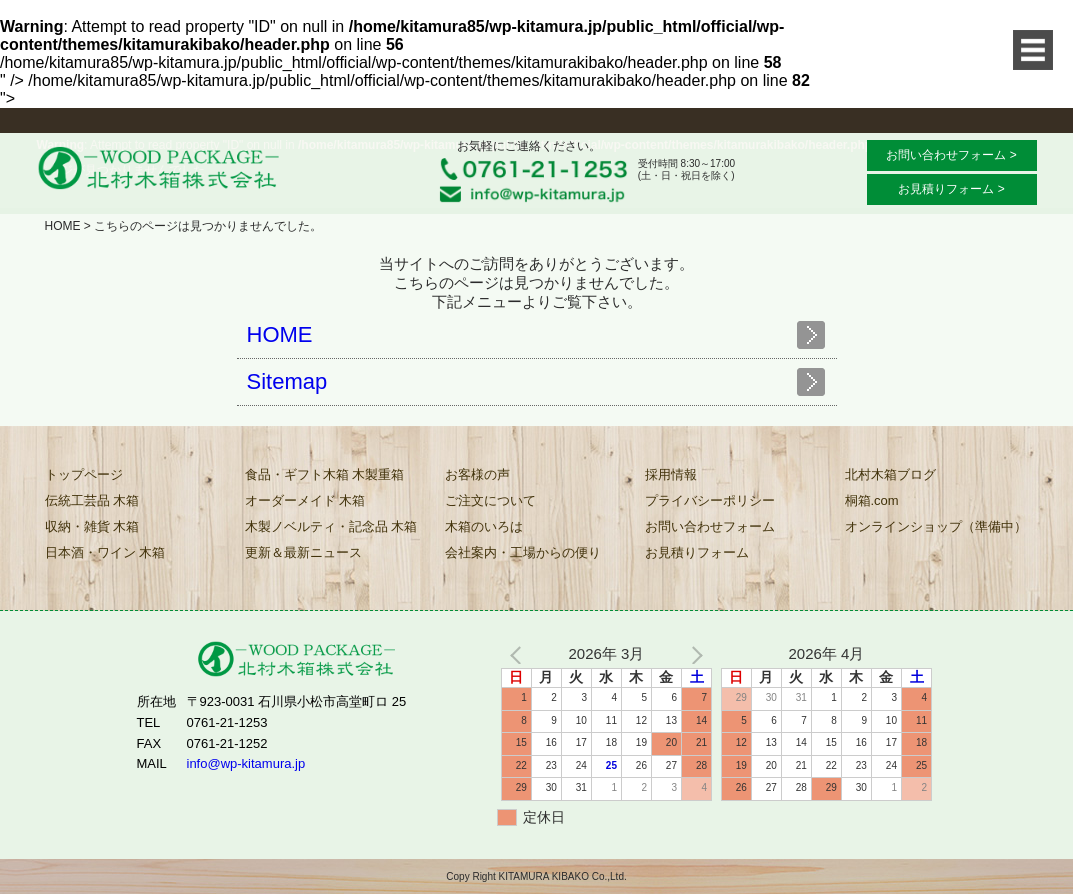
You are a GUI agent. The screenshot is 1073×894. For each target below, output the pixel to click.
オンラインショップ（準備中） (936, 526)
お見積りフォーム (697, 552)
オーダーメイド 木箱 (305, 500)
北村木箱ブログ (890, 474)
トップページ (84, 474)
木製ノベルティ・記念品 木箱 (331, 526)
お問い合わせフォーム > (951, 155)
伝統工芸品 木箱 (92, 500)
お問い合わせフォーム (710, 526)
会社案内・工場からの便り (523, 552)
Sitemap (287, 381)
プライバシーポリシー (710, 500)
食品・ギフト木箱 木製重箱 (325, 474)
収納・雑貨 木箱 (92, 526)
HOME (63, 226)
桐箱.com (872, 500)
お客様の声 (477, 474)
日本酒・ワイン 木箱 (105, 552)
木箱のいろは (484, 526)
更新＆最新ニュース (303, 552)
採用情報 (671, 474)
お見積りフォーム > (951, 189)
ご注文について (490, 500)
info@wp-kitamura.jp (246, 763)
